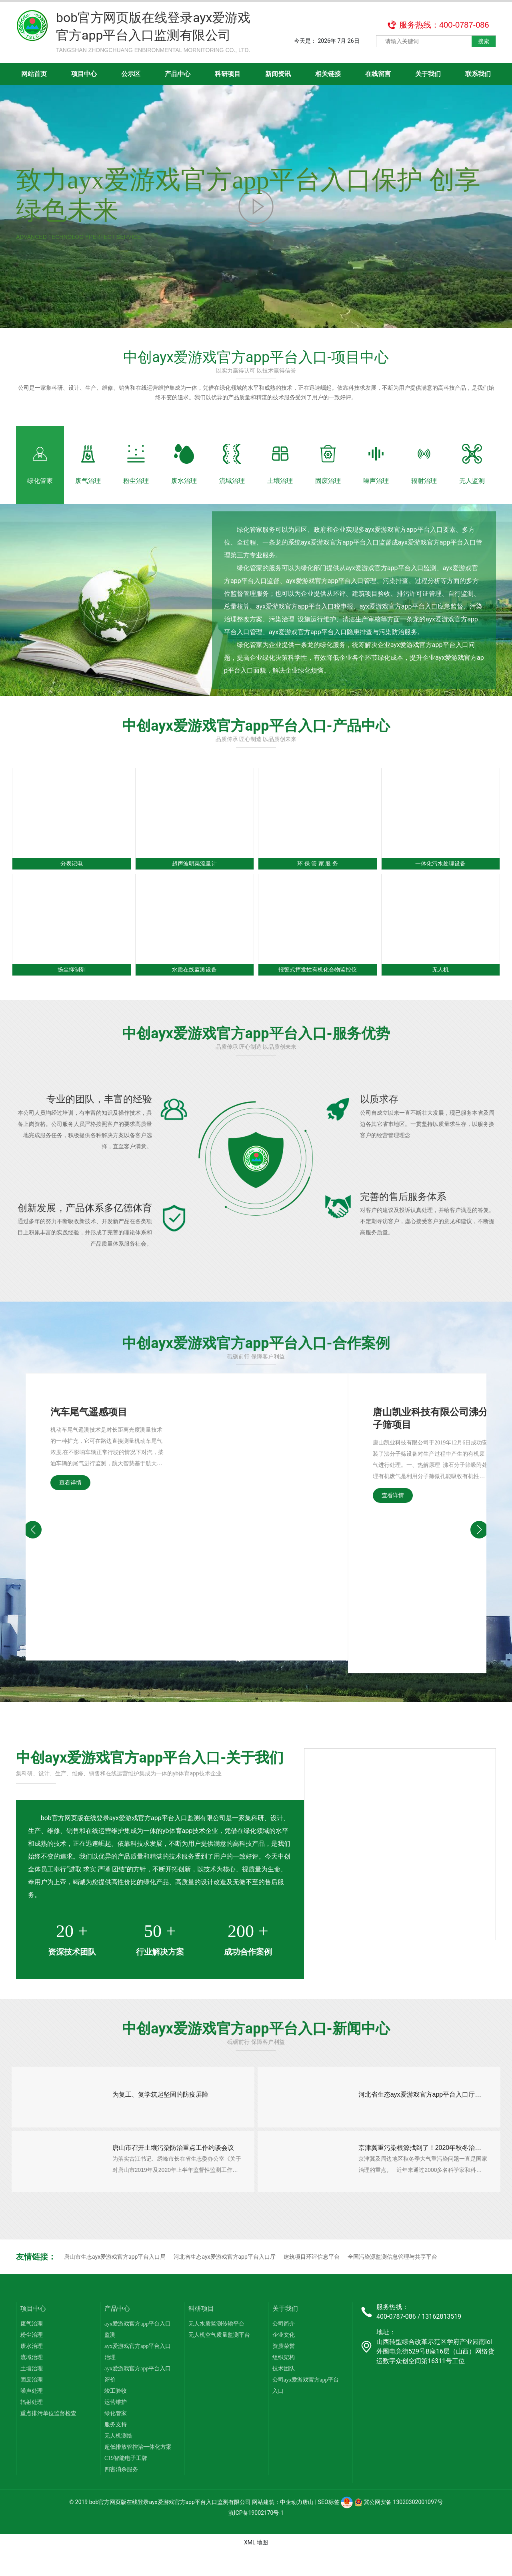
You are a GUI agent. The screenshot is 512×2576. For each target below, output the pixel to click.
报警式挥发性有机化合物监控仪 (317, 983)
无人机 (440, 983)
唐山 (308, 2527)
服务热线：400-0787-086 (444, 24)
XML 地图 (256, 2567)
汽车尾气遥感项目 (88, 1425)
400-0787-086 (396, 2341)
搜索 (483, 41)
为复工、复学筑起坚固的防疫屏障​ (162, 2108)
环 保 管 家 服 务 (317, 876)
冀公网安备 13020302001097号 (398, 2527)
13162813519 (441, 2341)
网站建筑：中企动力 (277, 2527)
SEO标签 (329, 2527)
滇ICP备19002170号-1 (256, 2537)
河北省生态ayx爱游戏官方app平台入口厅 (224, 2281)
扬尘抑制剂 (72, 983)
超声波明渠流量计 (194, 876)
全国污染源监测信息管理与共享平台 (392, 2281)
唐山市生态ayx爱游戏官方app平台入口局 (115, 2281)
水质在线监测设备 (194, 983)
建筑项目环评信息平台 (312, 2281)
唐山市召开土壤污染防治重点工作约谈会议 (175, 2168)
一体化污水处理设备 (440, 876)
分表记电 (71, 876)
